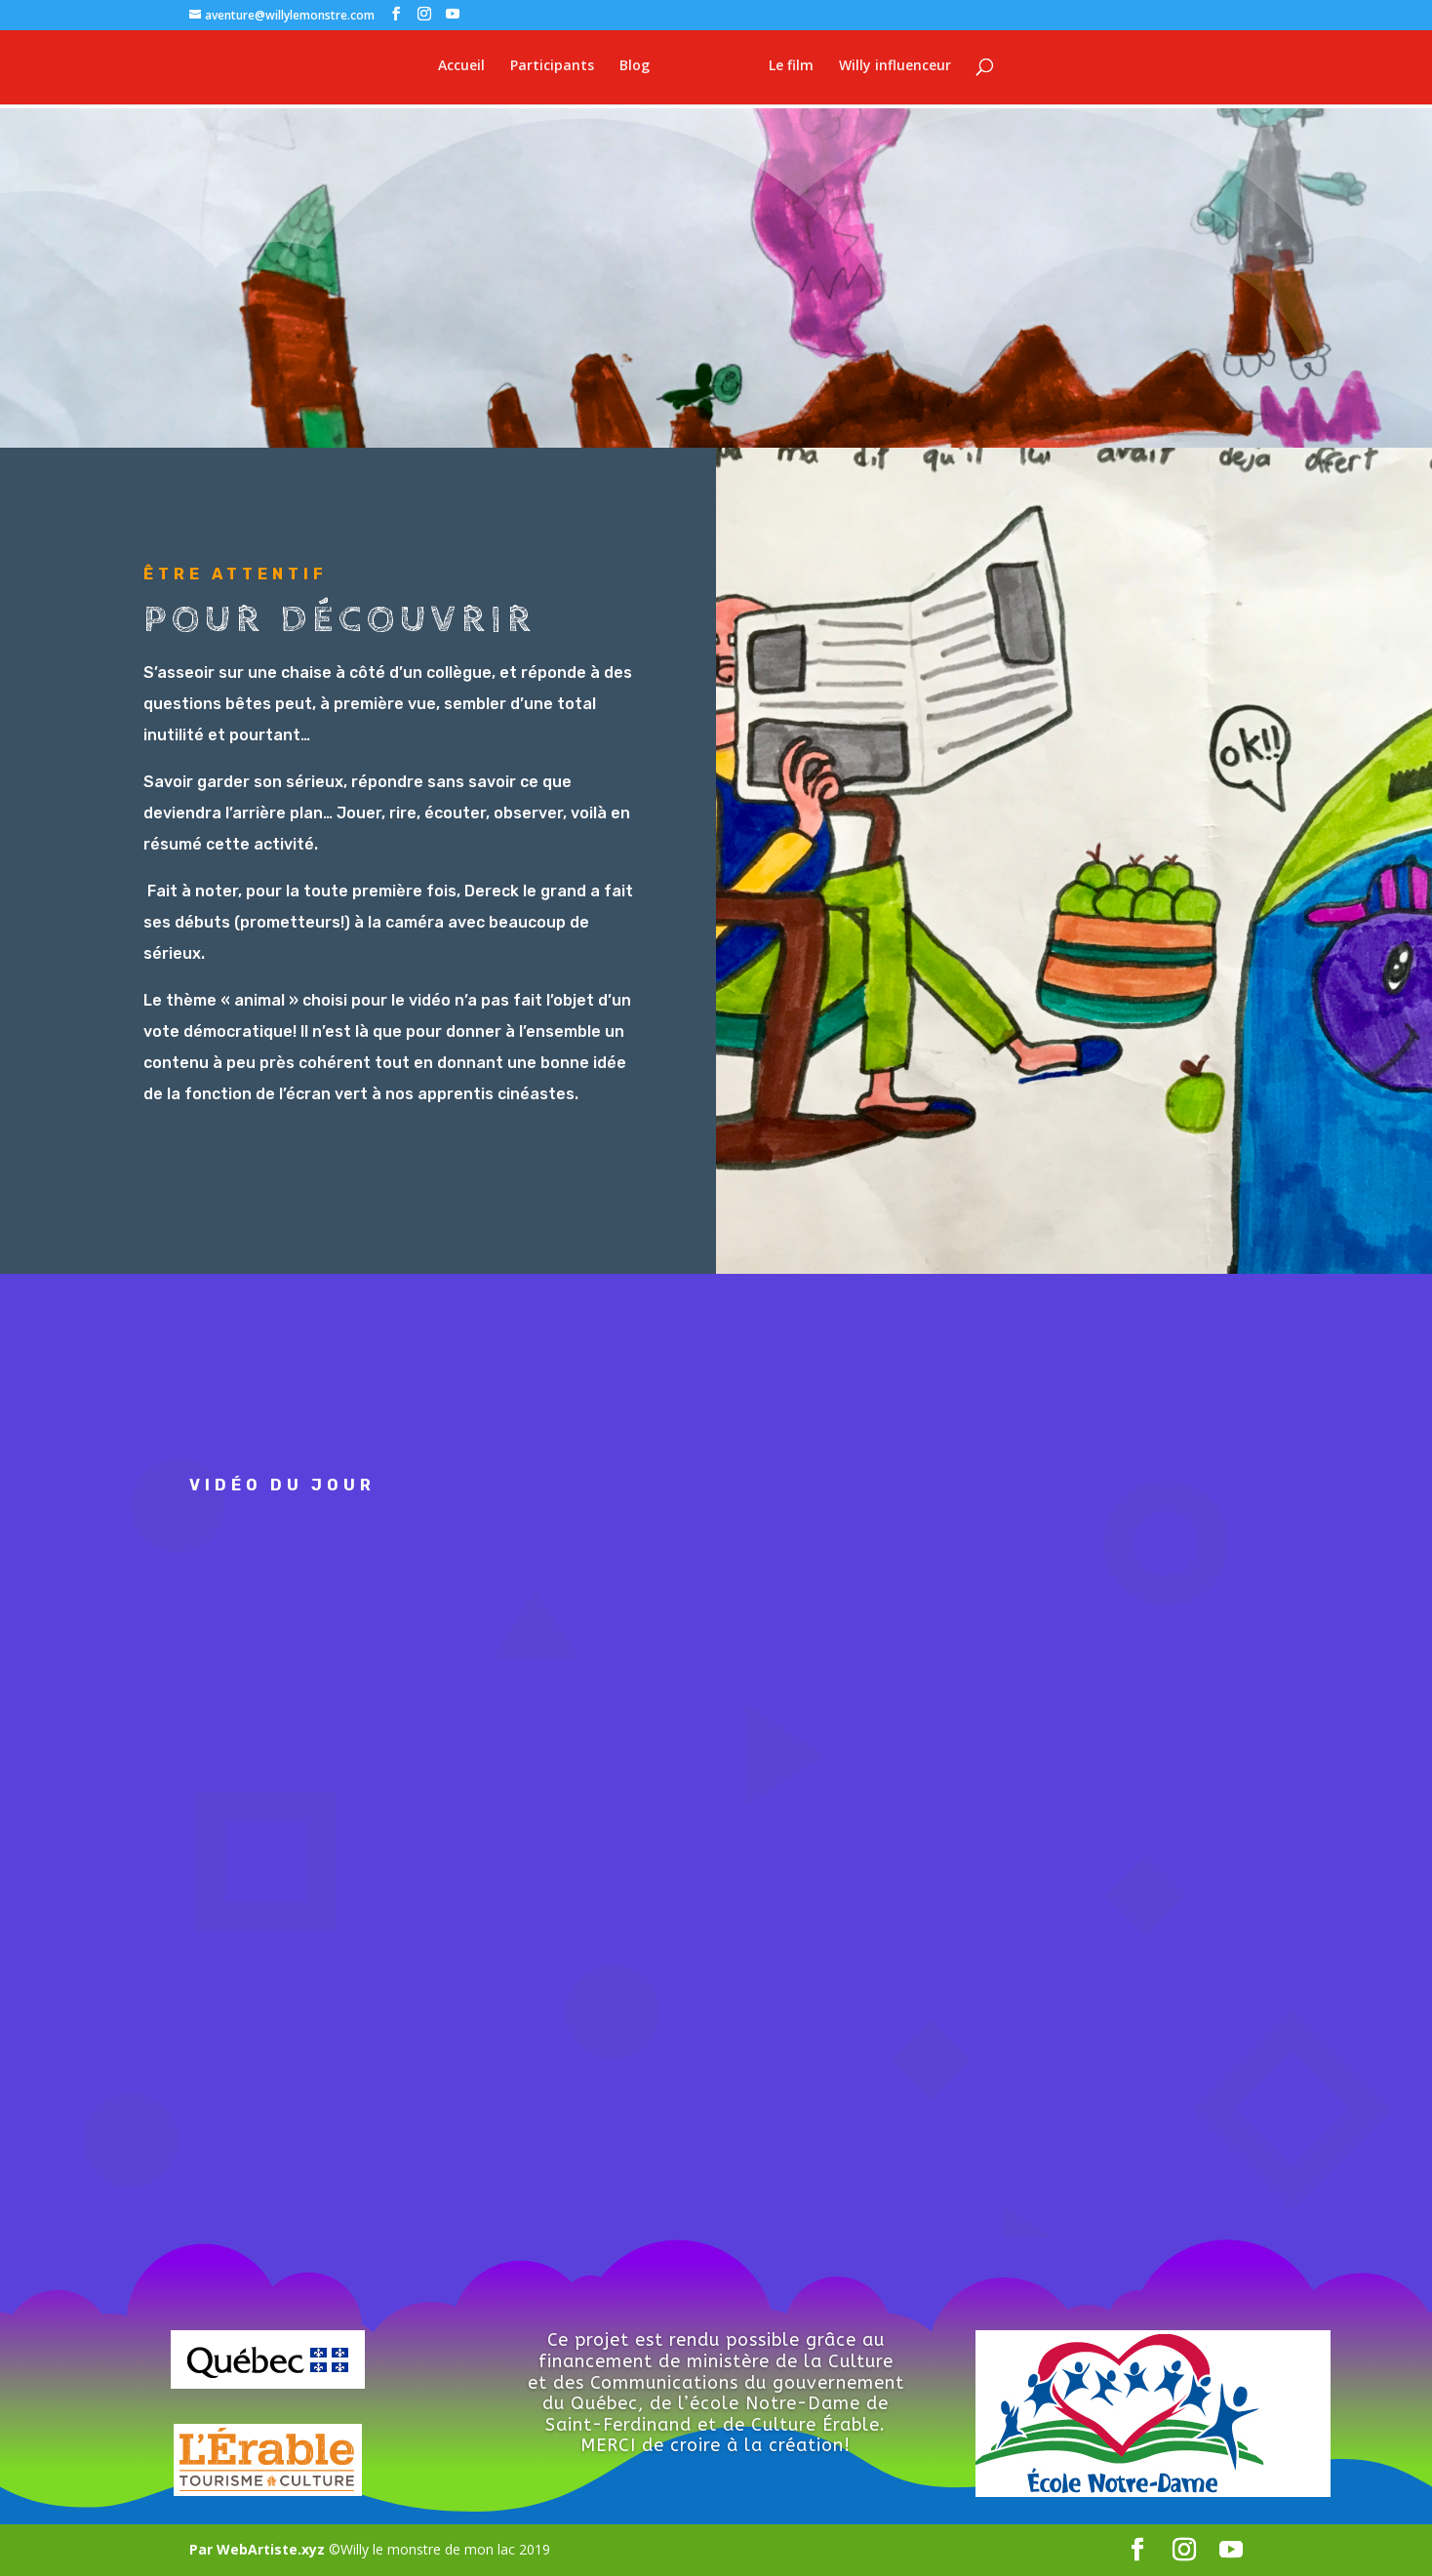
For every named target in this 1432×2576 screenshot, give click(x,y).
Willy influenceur (907, 69)
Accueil (449, 69)
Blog (623, 69)
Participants (540, 69)
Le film (802, 69)
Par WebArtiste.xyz (259, 2549)
